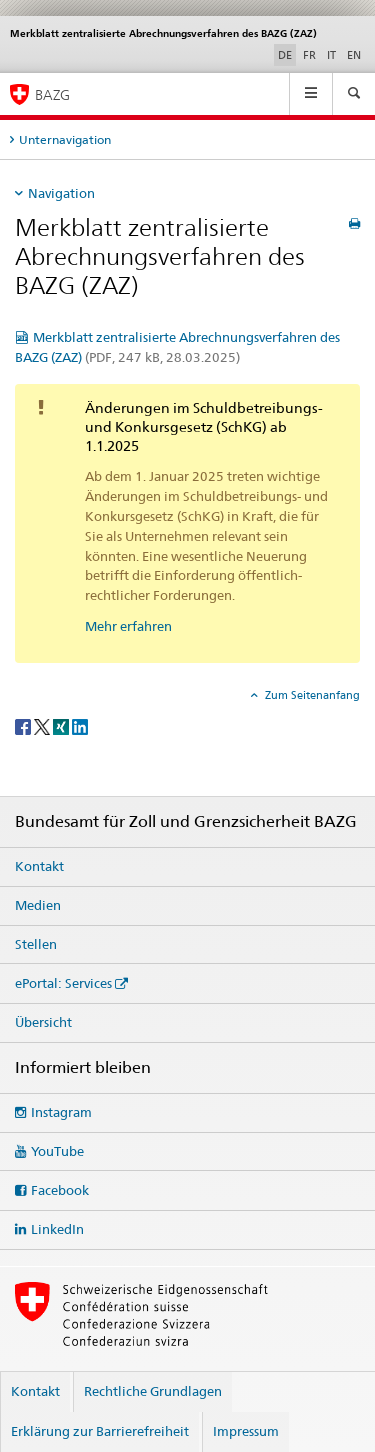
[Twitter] (43, 725)
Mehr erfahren (128, 626)
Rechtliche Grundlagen (153, 1391)
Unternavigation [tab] (65, 139)
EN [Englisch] (354, 55)
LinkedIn (57, 1229)
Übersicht (43, 1022)
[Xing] (62, 725)
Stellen (36, 944)
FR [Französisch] (309, 55)
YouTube (57, 1151)
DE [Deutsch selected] (285, 55)
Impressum (246, 1431)
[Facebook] (24, 725)
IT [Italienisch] (331, 55)
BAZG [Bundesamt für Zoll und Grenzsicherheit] (52, 94)
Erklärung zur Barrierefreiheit (100, 1431)
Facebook (60, 1190)
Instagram (61, 1112)
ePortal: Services (63, 983)
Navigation (61, 193)
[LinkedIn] (80, 725)
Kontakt (39, 866)
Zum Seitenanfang (311, 695)
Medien (38, 905)
